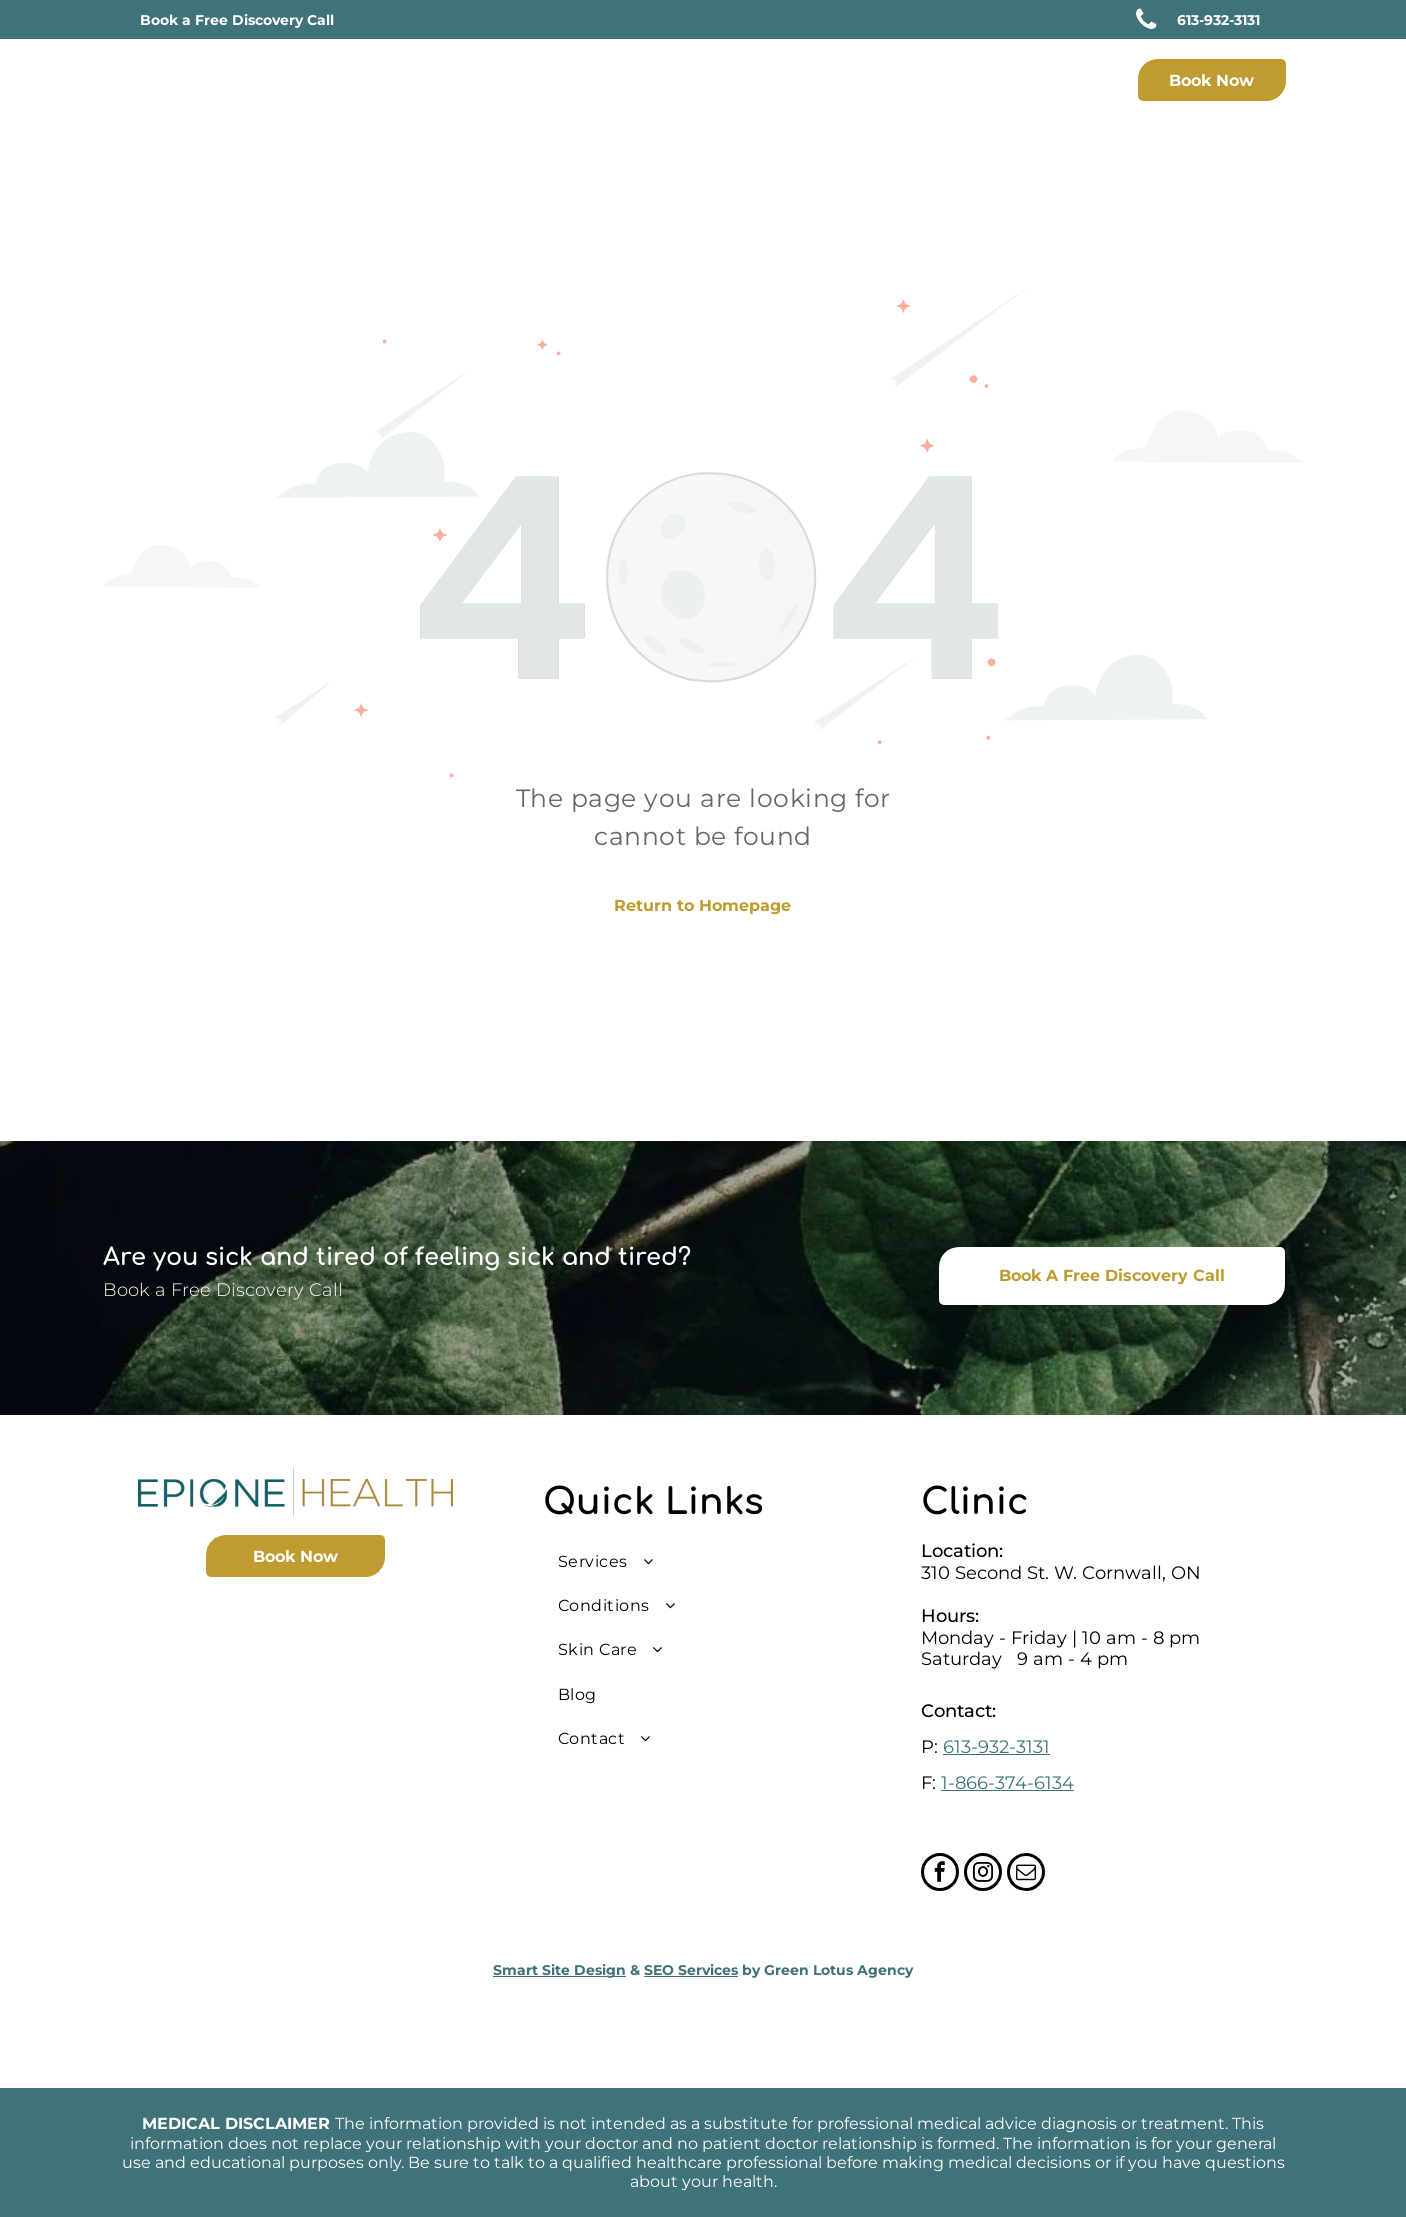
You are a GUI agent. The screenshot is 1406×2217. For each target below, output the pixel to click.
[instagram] (983, 1874)
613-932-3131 (996, 1747)
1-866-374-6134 (1007, 1783)
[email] (1026, 1874)
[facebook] (940, 1874)
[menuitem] (616, 83)
